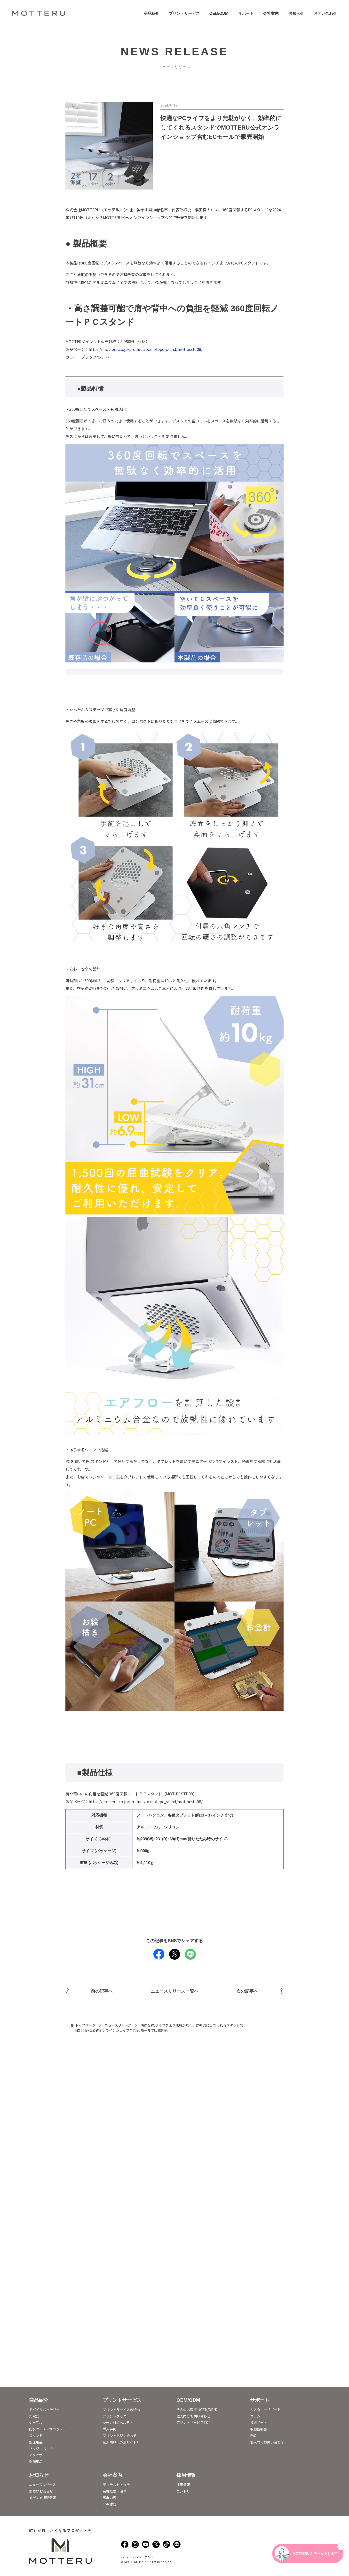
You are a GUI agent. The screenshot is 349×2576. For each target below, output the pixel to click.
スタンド (36, 2435)
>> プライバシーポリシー (139, 2557)
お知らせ (296, 13)
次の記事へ (247, 1991)
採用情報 (186, 2475)
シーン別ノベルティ (118, 2422)
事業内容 (109, 2497)
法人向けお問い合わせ (193, 2416)
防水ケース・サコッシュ (47, 2429)
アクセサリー (39, 2454)
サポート (246, 13)
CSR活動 (109, 2504)
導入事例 (109, 2429)
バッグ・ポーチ (41, 2448)
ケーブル (35, 2422)
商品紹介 (151, 13)
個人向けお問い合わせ (267, 2442)
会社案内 (271, 13)
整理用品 (36, 2442)
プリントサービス (184, 13)
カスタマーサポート (265, 2409)
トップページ (85, 2025)
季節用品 (36, 2461)
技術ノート (258, 2422)
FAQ (253, 2435)
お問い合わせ (325, 13)
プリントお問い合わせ (120, 2435)
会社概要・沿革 (115, 2491)
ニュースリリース (118, 2025)
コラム (255, 2416)
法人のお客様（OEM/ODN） (197, 2409)
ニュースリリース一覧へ (174, 1991)
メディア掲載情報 (42, 2497)
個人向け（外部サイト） (121, 2442)
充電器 (34, 2416)
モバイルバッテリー (44, 2409)
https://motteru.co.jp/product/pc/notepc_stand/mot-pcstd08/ (146, 349)
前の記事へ (102, 1991)
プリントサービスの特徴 (121, 2409)
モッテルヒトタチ (116, 2484)
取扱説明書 (258, 2429)
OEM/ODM (218, 13)
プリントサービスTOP (193, 2422)
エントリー (184, 2491)
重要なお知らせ (41, 2491)
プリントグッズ (115, 2416)
